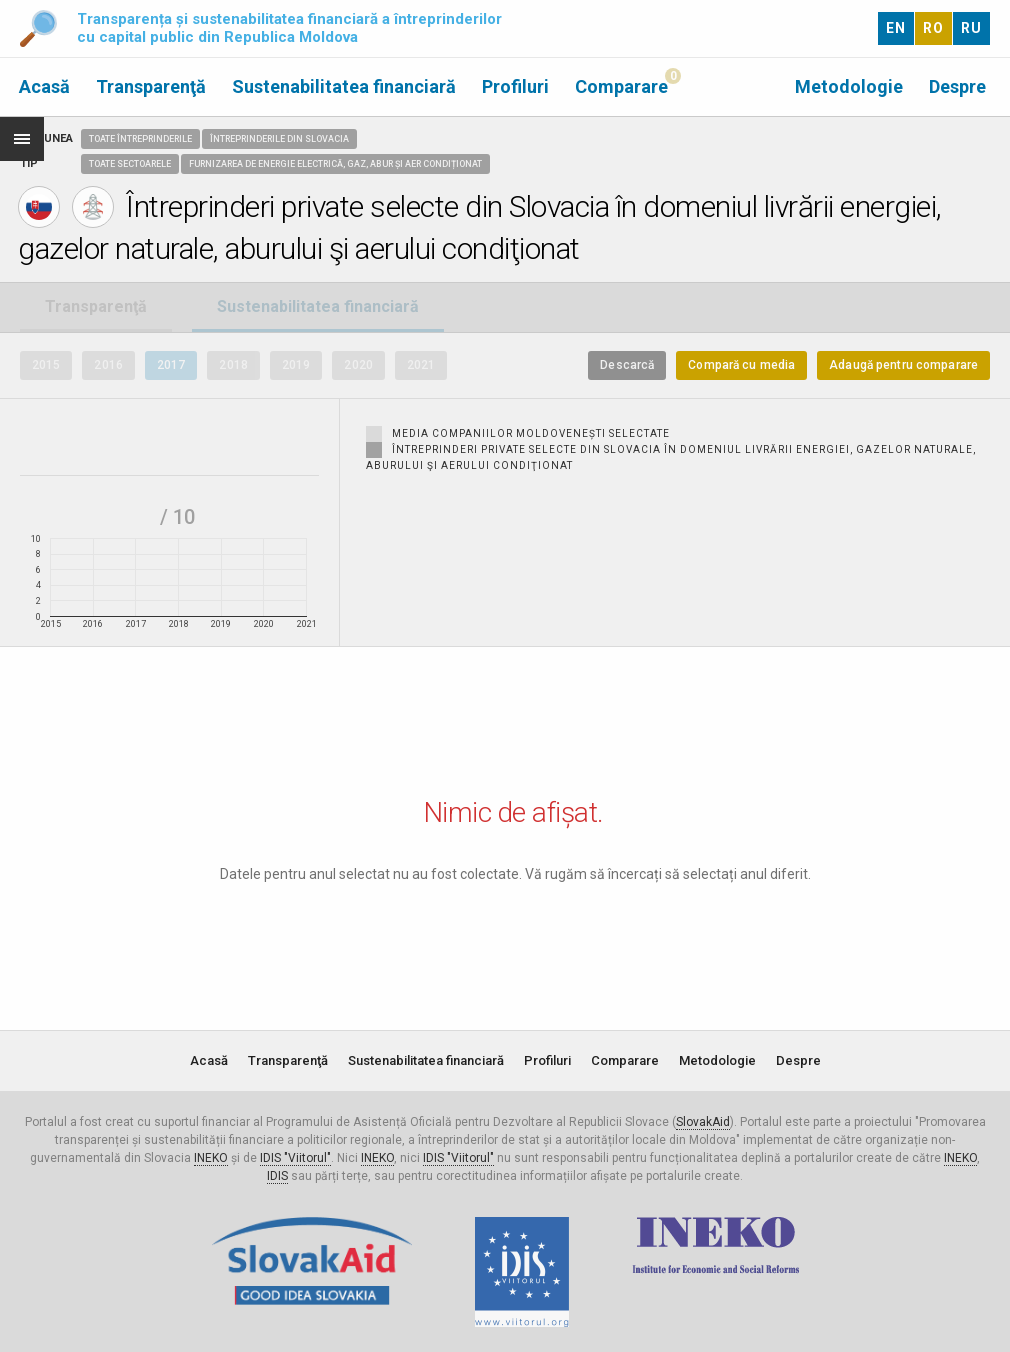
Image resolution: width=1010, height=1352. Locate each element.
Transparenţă (151, 86)
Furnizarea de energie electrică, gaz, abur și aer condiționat (335, 164)
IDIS (277, 1176)
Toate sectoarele (130, 164)
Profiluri (515, 86)
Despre (957, 86)
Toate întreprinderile (140, 139)
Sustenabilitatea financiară (344, 86)
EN (896, 28)
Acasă (44, 86)
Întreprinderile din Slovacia (279, 139)
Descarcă (627, 365)
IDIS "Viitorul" (295, 1158)
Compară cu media (741, 365)
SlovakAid (703, 1122)
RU (971, 28)
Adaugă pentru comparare (903, 365)
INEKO (211, 1158)
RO (933, 28)
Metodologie (849, 86)
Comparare (621, 86)
